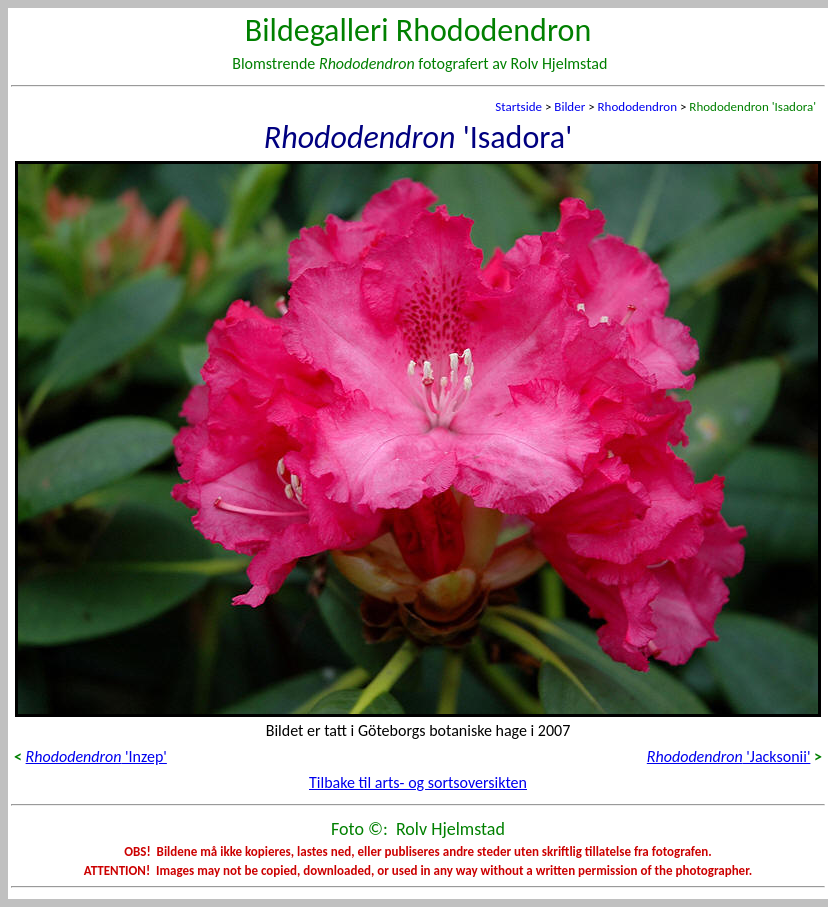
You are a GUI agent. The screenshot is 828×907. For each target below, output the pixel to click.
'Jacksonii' (729, 756)
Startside (518, 106)
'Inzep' (96, 756)
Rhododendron (637, 106)
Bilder (569, 106)
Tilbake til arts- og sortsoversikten (418, 782)
